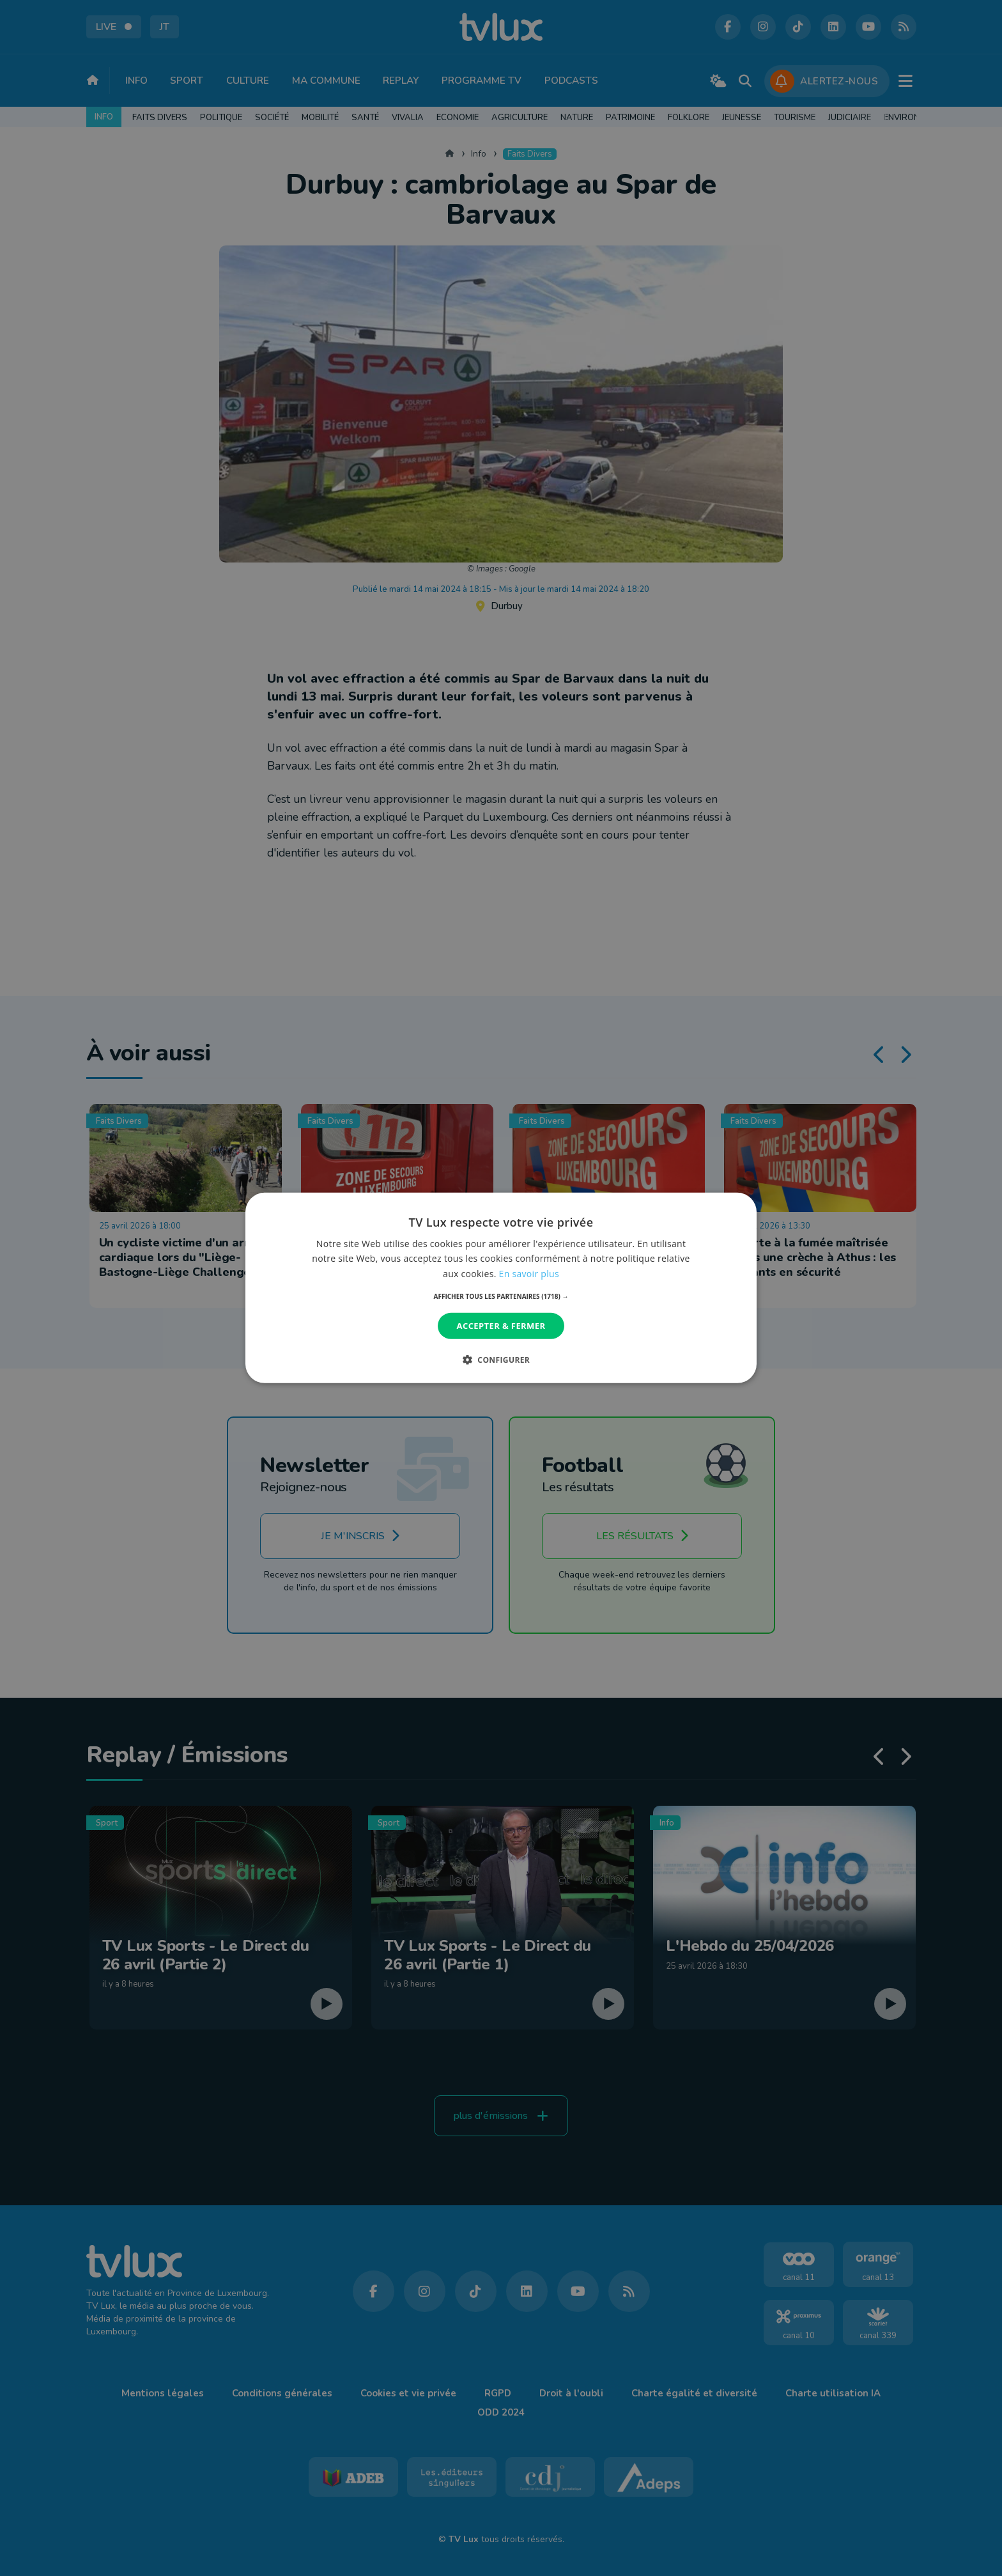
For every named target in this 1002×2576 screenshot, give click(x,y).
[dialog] (501, 1288)
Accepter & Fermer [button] (501, 1325)
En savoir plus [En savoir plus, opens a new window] (529, 1273)
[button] (501, 1296)
